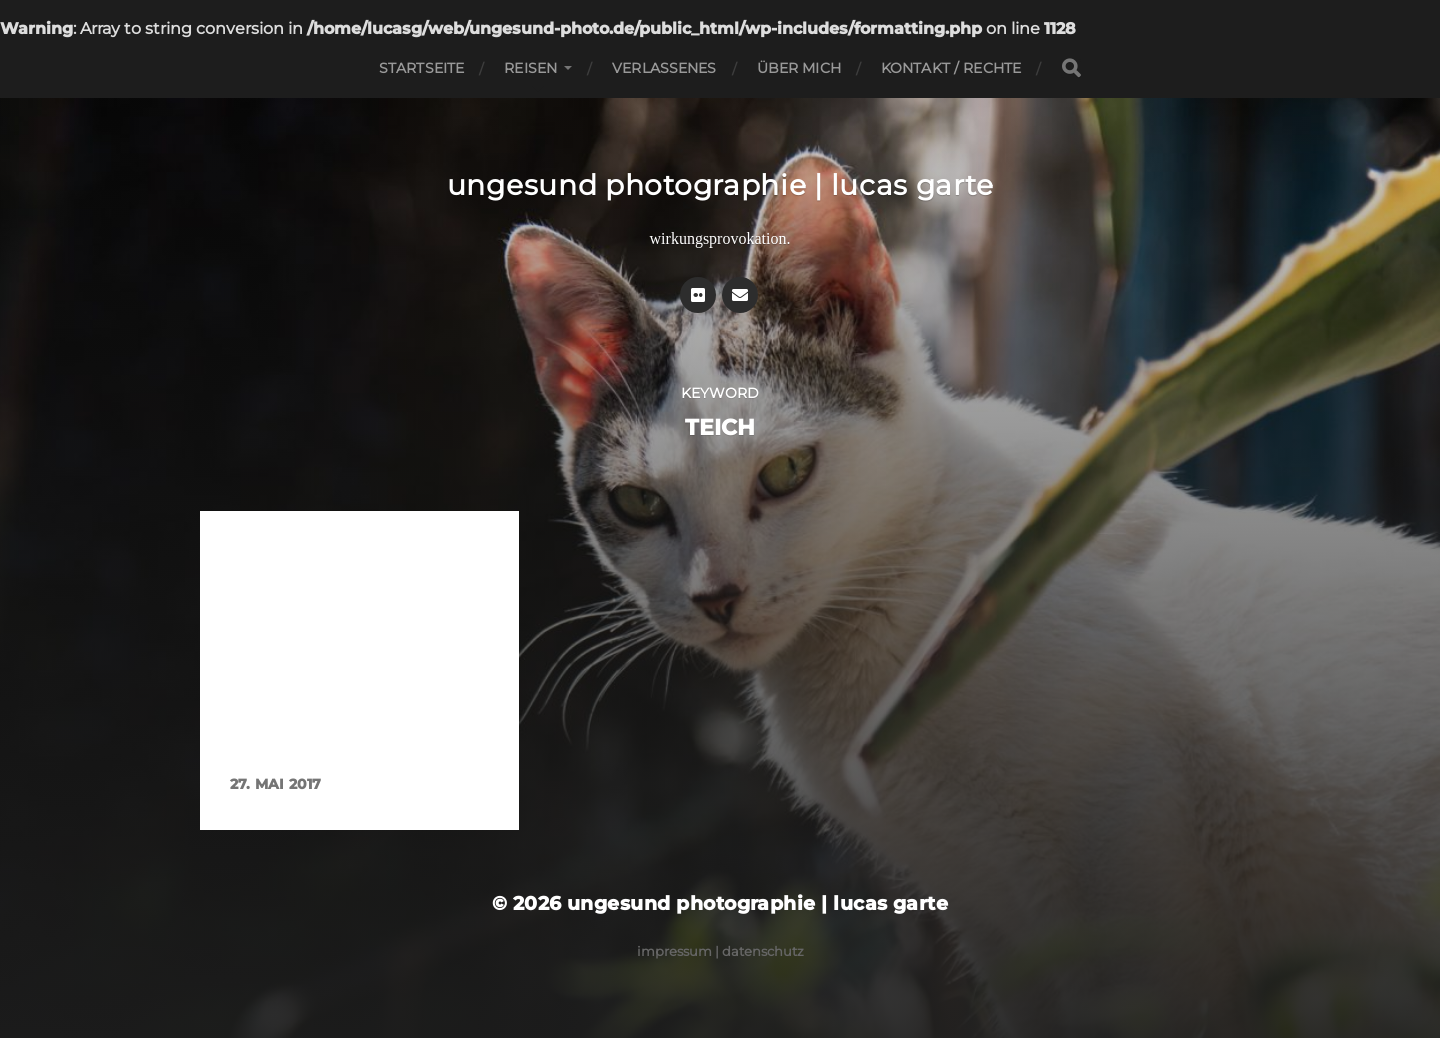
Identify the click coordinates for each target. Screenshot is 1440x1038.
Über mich (799, 68)
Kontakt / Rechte (951, 68)
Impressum (674, 951)
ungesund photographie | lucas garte (720, 185)
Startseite (421, 68)
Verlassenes (664, 68)
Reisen (530, 68)
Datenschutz (763, 951)
